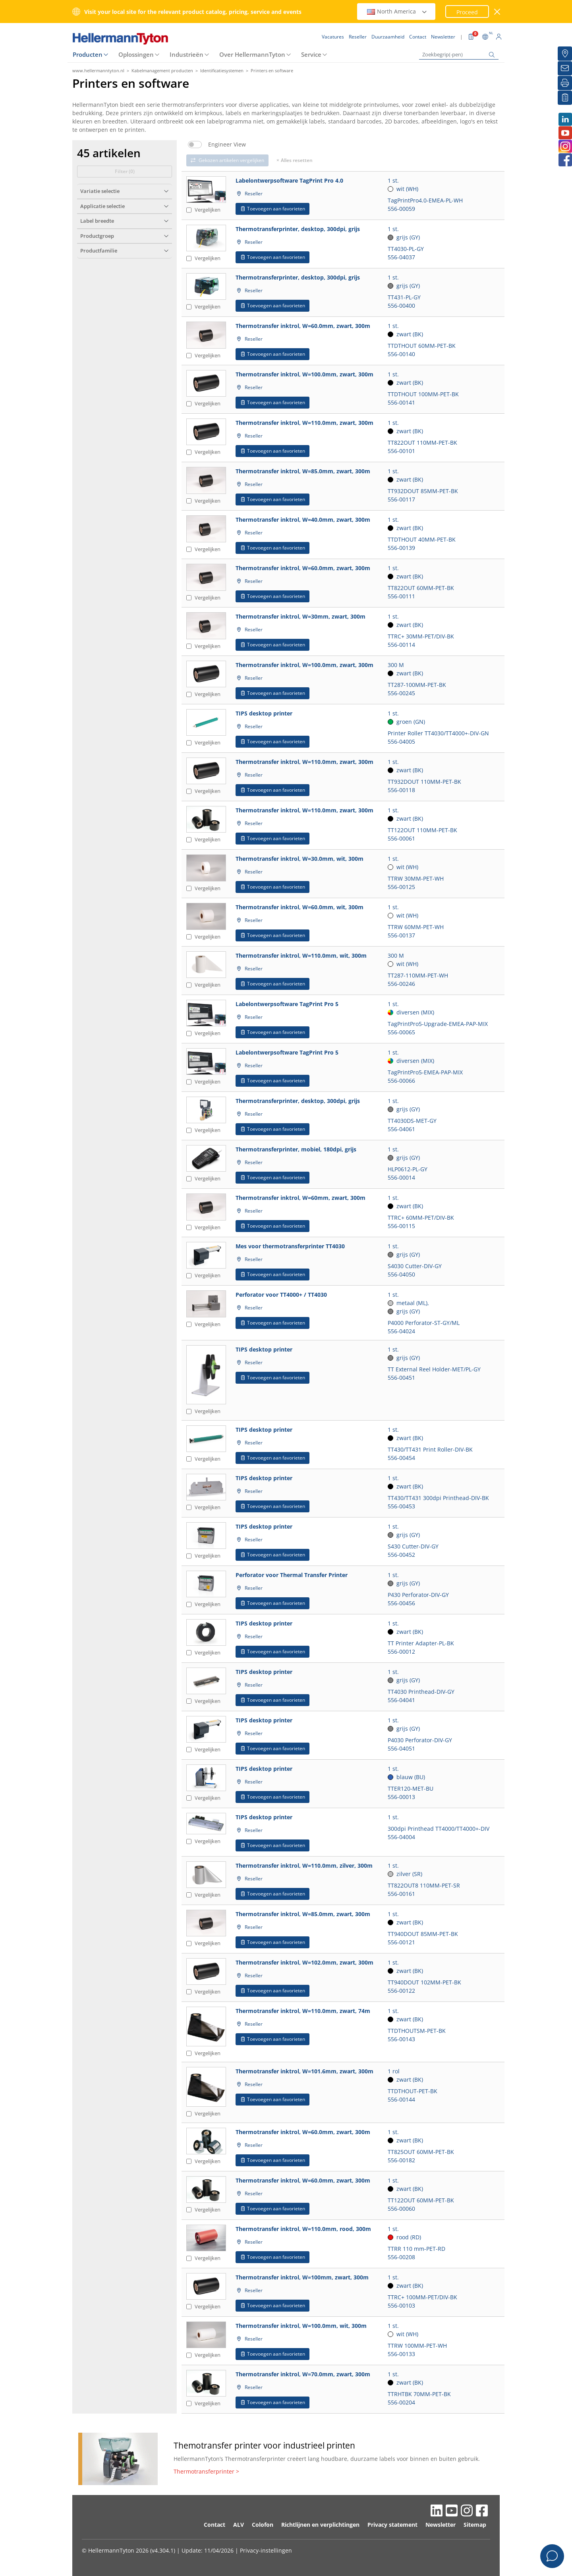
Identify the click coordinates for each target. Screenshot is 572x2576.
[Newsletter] (565, 68)
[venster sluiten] (497, 11)
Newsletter (440, 2524)
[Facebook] (565, 159)
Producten (87, 54)
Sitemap (475, 2524)
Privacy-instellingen (266, 2550)
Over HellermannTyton (252, 54)
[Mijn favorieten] (565, 98)
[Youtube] (565, 132)
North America (397, 11)
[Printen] (565, 83)
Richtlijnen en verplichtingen (320, 2524)
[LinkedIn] (565, 119)
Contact (214, 2524)
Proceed (467, 12)
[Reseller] (565, 53)
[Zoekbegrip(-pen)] (459, 55)
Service (311, 54)
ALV (238, 2524)
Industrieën (186, 54)
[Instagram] (565, 146)
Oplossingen (136, 54)
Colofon (262, 2524)
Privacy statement (392, 2524)
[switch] (195, 144)
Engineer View (227, 144)
